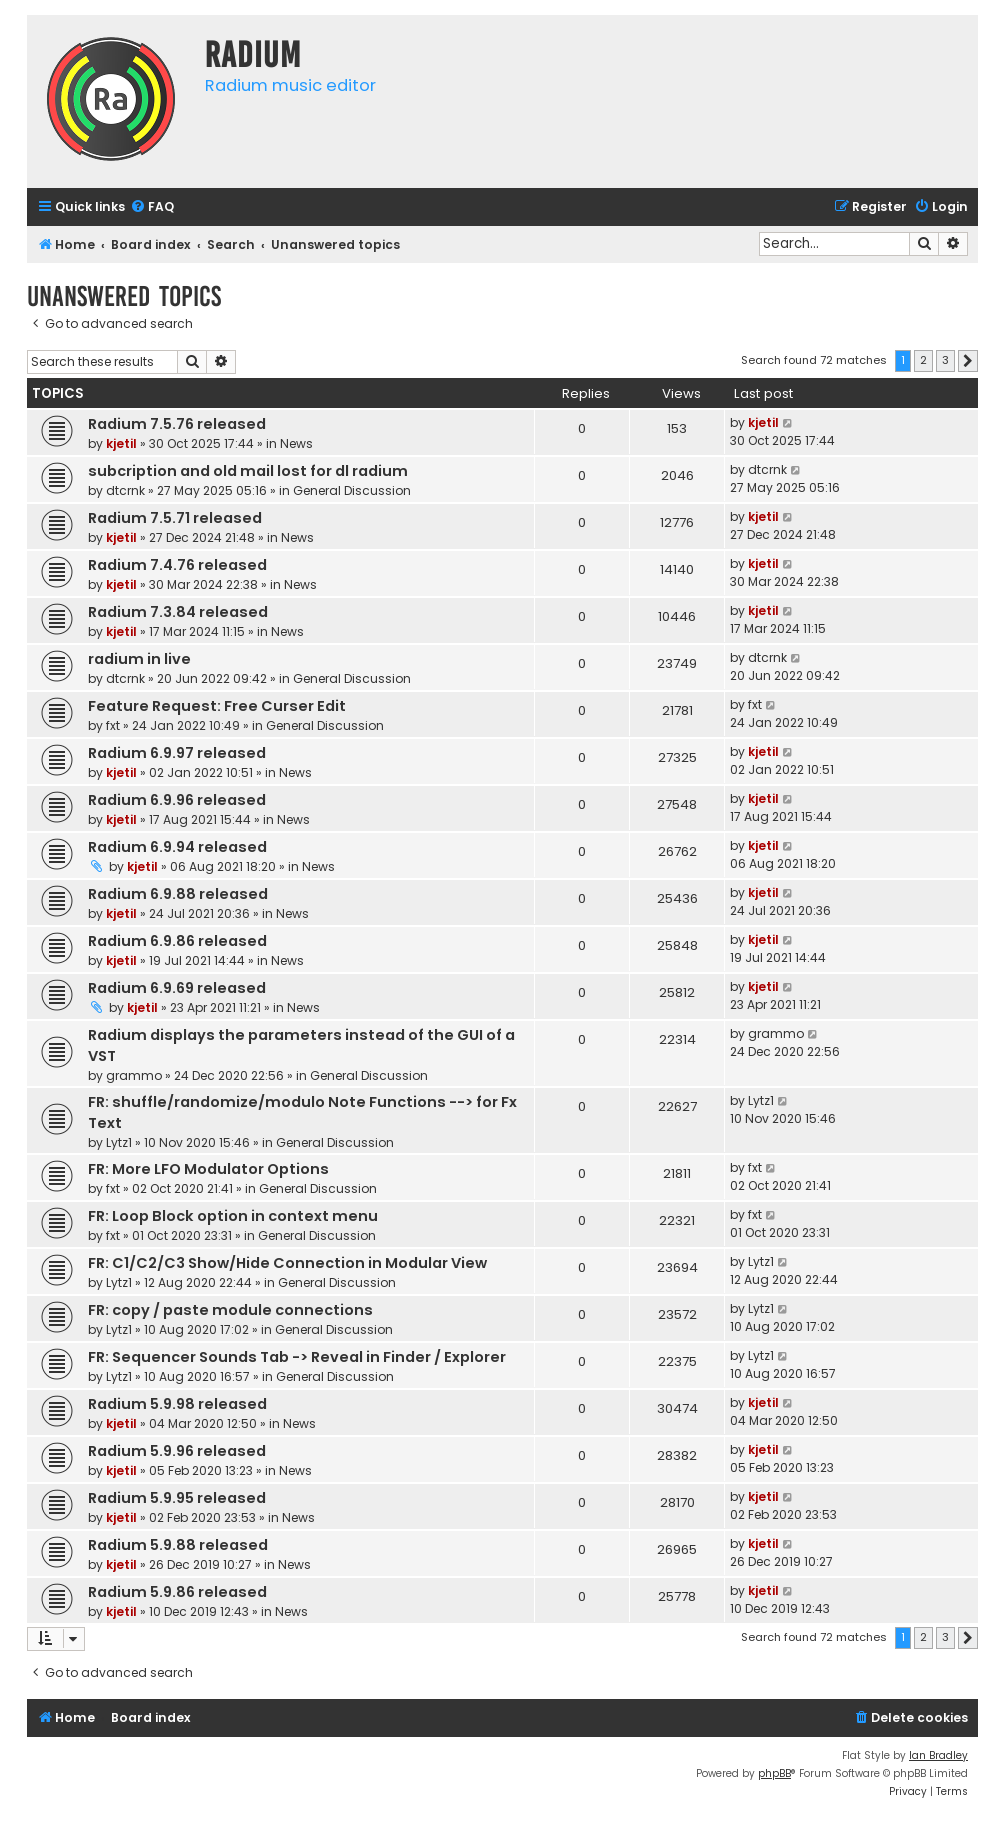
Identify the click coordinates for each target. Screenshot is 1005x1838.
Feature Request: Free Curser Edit (217, 706)
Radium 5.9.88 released (178, 1545)
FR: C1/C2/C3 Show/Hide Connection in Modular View (287, 1263)
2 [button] (923, 360)
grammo (134, 1075)
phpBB (774, 1773)
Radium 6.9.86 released (177, 941)
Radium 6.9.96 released (177, 800)
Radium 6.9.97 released (177, 753)
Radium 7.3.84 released (178, 612)
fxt (113, 725)
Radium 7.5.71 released (175, 518)
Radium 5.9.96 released (177, 1451)
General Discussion (352, 490)
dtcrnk (125, 490)
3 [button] (945, 360)
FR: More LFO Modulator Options (208, 1169)
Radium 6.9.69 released (177, 988)
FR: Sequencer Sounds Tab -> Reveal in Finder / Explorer (297, 1357)
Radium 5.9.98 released (177, 1404)
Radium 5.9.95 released (177, 1498)
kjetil (121, 443)
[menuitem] (152, 207)
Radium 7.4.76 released (177, 565)
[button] (968, 361)
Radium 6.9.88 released (178, 894)
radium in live (139, 659)
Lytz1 (119, 1142)
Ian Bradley (938, 1755)
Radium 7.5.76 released (177, 424)
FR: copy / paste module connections (230, 1310)
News (296, 443)
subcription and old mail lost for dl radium (248, 471)
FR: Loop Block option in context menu (233, 1216)
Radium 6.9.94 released (177, 847)
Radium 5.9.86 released (177, 1592)
